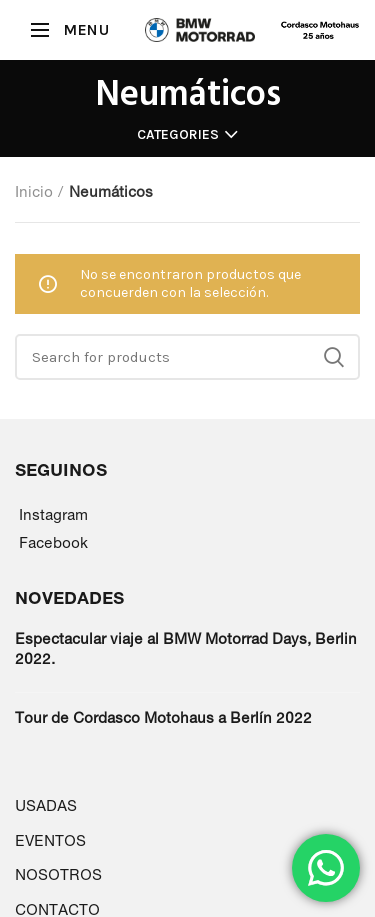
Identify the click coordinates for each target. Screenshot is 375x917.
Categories (178, 135)
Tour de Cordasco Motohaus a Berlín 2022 (163, 717)
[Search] (187, 357)
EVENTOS (50, 840)
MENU (86, 29)
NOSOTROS (58, 874)
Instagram (53, 514)
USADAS (46, 805)
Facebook (53, 542)
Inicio (34, 191)
